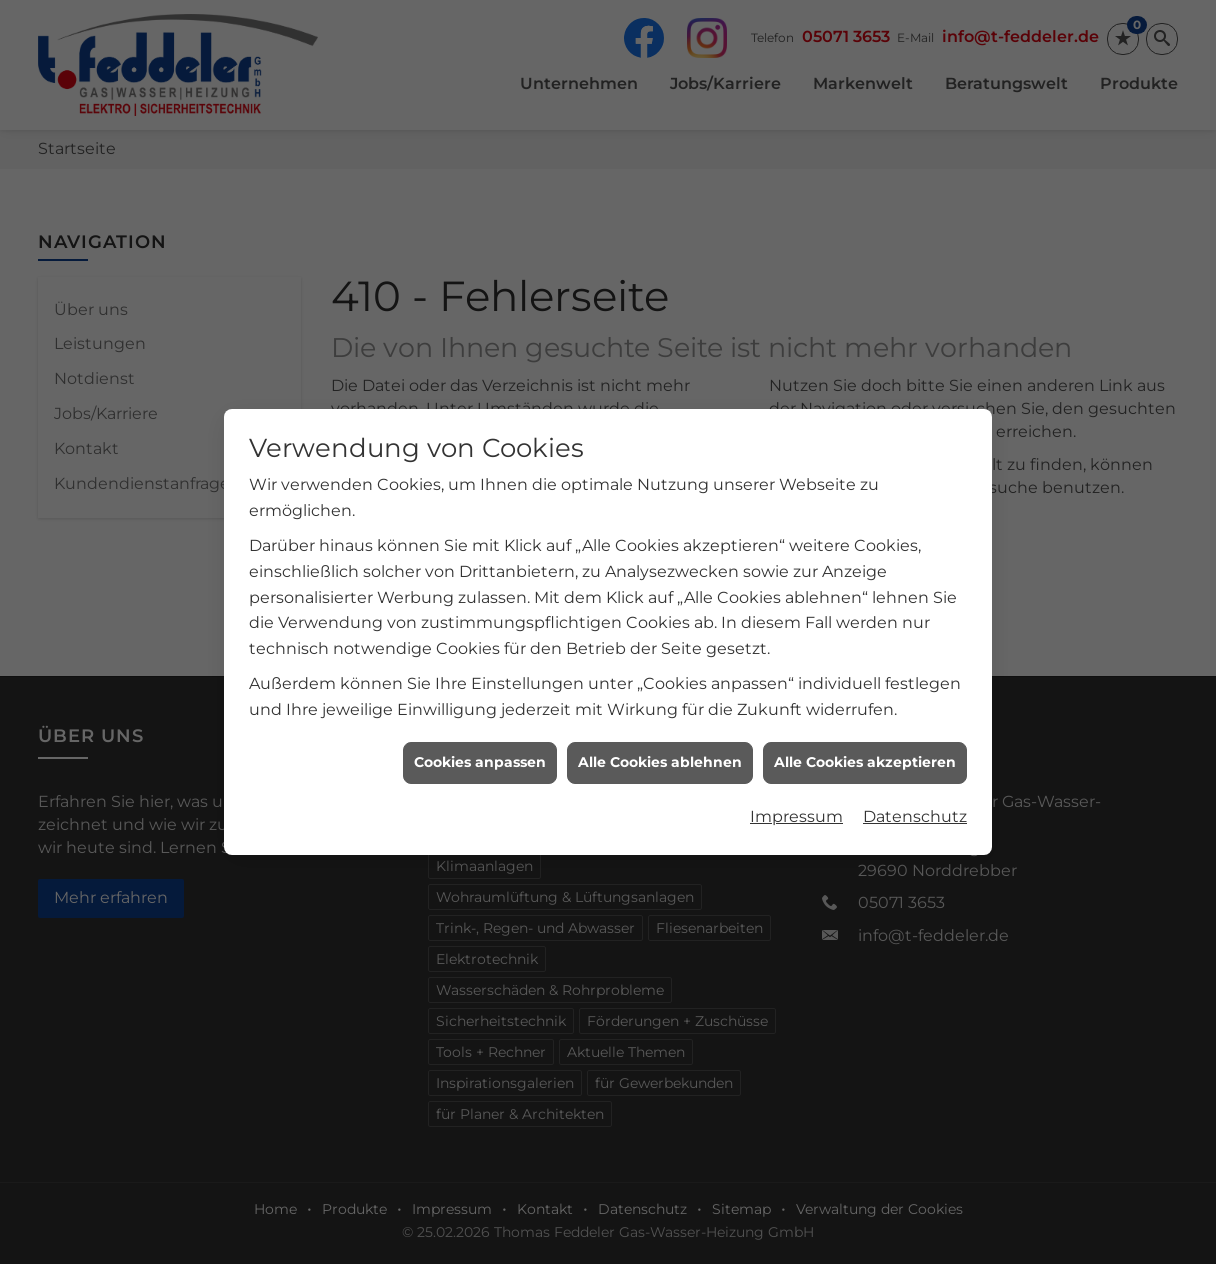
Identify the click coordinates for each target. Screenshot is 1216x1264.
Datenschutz (915, 801)
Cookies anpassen (480, 747)
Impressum (796, 801)
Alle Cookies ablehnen (660, 747)
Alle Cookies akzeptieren (865, 747)
